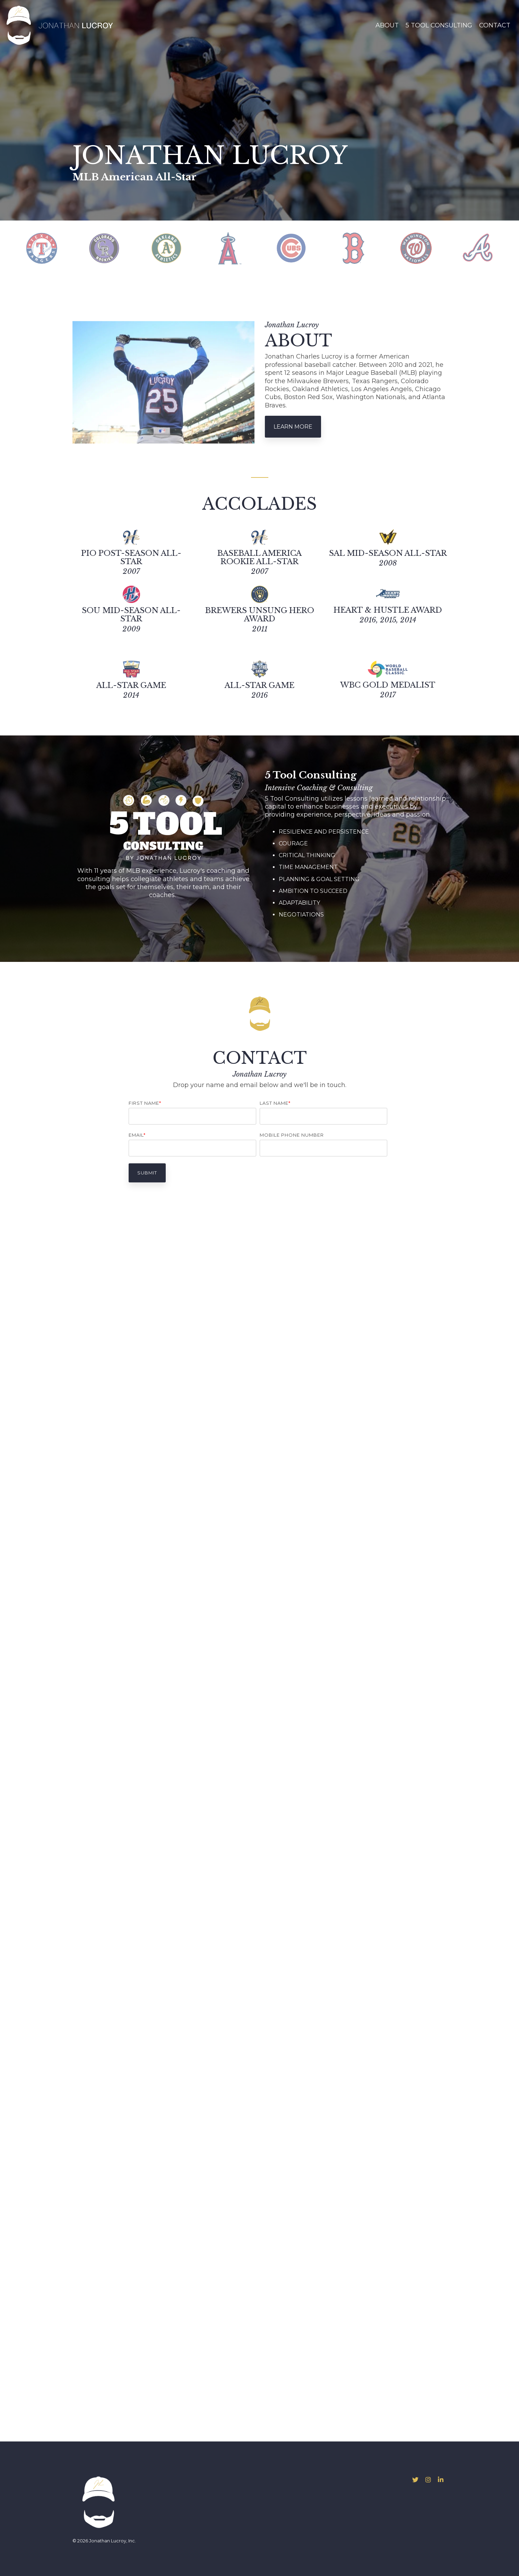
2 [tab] (234, 288)
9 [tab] (295, 288)
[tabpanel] (41, 248)
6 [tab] (269, 288)
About (387, 25)
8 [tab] (286, 288)
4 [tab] (251, 288)
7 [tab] (277, 288)
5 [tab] (260, 288)
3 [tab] (243, 288)
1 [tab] (225, 288)
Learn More (293, 426)
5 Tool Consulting (439, 25)
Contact (494, 25)
